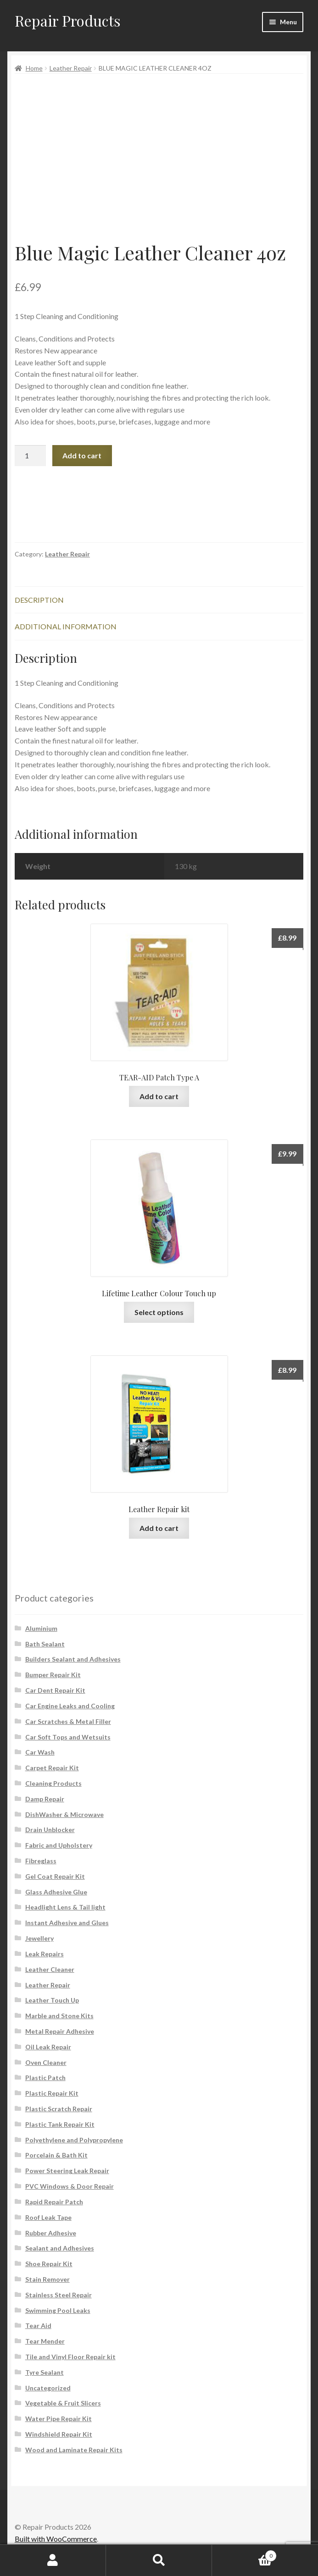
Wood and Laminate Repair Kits (74, 2450)
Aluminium (41, 1628)
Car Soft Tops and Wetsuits (68, 1737)
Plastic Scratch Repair (58, 2109)
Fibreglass (40, 1861)
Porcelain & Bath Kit (56, 2155)
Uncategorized (48, 2388)
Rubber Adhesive (50, 2233)
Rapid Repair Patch (54, 2202)
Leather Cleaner (49, 1969)
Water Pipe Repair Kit (58, 2418)
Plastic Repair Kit (51, 2093)
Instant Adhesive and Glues (67, 1922)
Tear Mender (45, 2341)
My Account (53, 2560)
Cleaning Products (53, 1783)
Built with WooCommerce (56, 2538)
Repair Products (68, 20)
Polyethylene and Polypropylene (74, 2140)
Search (159, 2560)
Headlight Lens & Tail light (65, 1907)
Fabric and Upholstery (58, 1845)
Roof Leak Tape (48, 2217)
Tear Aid (38, 2325)
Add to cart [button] (159, 1096)
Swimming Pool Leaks (57, 2310)
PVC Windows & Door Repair (69, 2186)
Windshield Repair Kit (58, 2434)
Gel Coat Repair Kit (55, 1876)
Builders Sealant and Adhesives (73, 1659)
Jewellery (39, 1938)
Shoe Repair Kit (49, 2264)
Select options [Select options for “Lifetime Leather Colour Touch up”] (159, 1312)
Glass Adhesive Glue (56, 1892)
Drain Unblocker (50, 1829)
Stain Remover (47, 2279)
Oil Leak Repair (48, 2047)
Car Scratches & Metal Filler (68, 1721)
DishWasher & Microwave (64, 1814)
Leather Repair (71, 68)
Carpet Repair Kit (52, 1768)
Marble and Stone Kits (59, 2016)
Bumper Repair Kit (53, 1675)
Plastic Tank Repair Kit (60, 2124)
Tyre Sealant (44, 2372)
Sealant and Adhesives (59, 2248)
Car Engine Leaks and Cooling (70, 1706)
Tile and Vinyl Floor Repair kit (70, 2357)
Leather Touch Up (52, 2000)
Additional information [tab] (66, 626)
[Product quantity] (30, 455)
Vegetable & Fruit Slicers (63, 2403)
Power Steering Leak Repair (67, 2170)
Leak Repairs (44, 1954)
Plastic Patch (45, 2077)
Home (34, 68)
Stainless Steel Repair (58, 2295)
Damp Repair (44, 1799)
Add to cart (81, 455)
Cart (244, 2554)
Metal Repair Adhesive (59, 2031)
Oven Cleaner (46, 2062)
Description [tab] (39, 599)
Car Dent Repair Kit (55, 1690)
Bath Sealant (45, 1644)
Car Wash (40, 1752)
